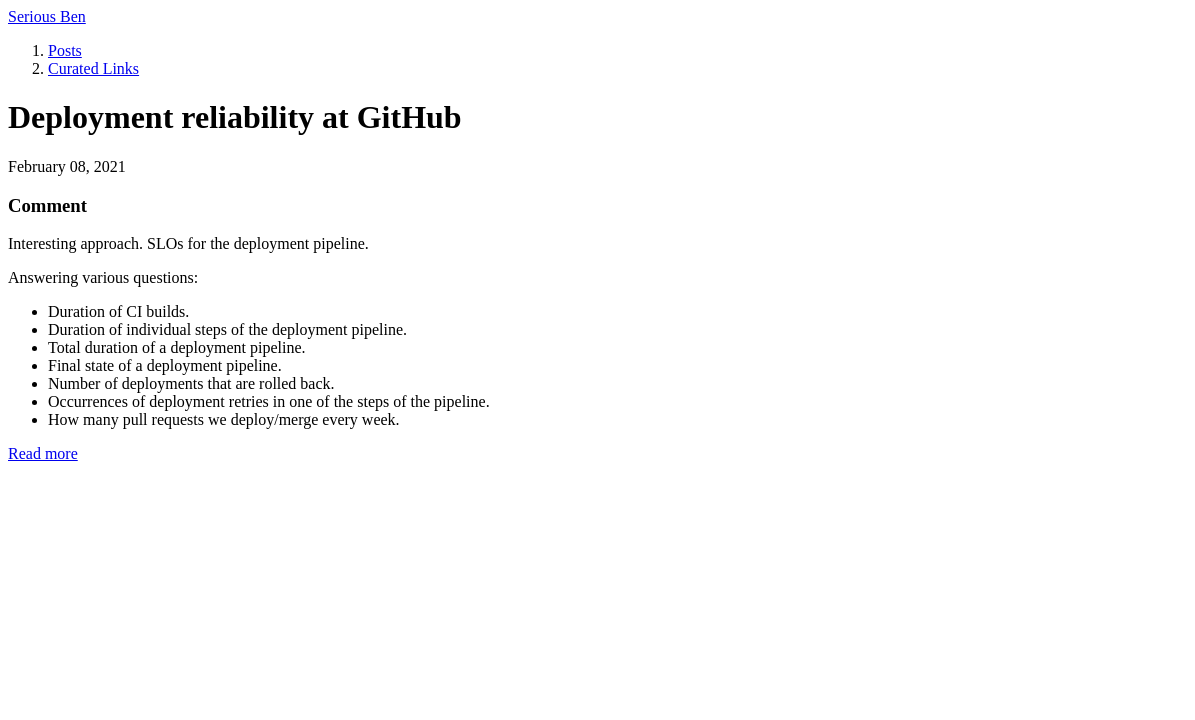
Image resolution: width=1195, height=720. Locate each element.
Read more (43, 453)
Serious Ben (47, 16)
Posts (65, 50)
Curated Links (93, 68)
